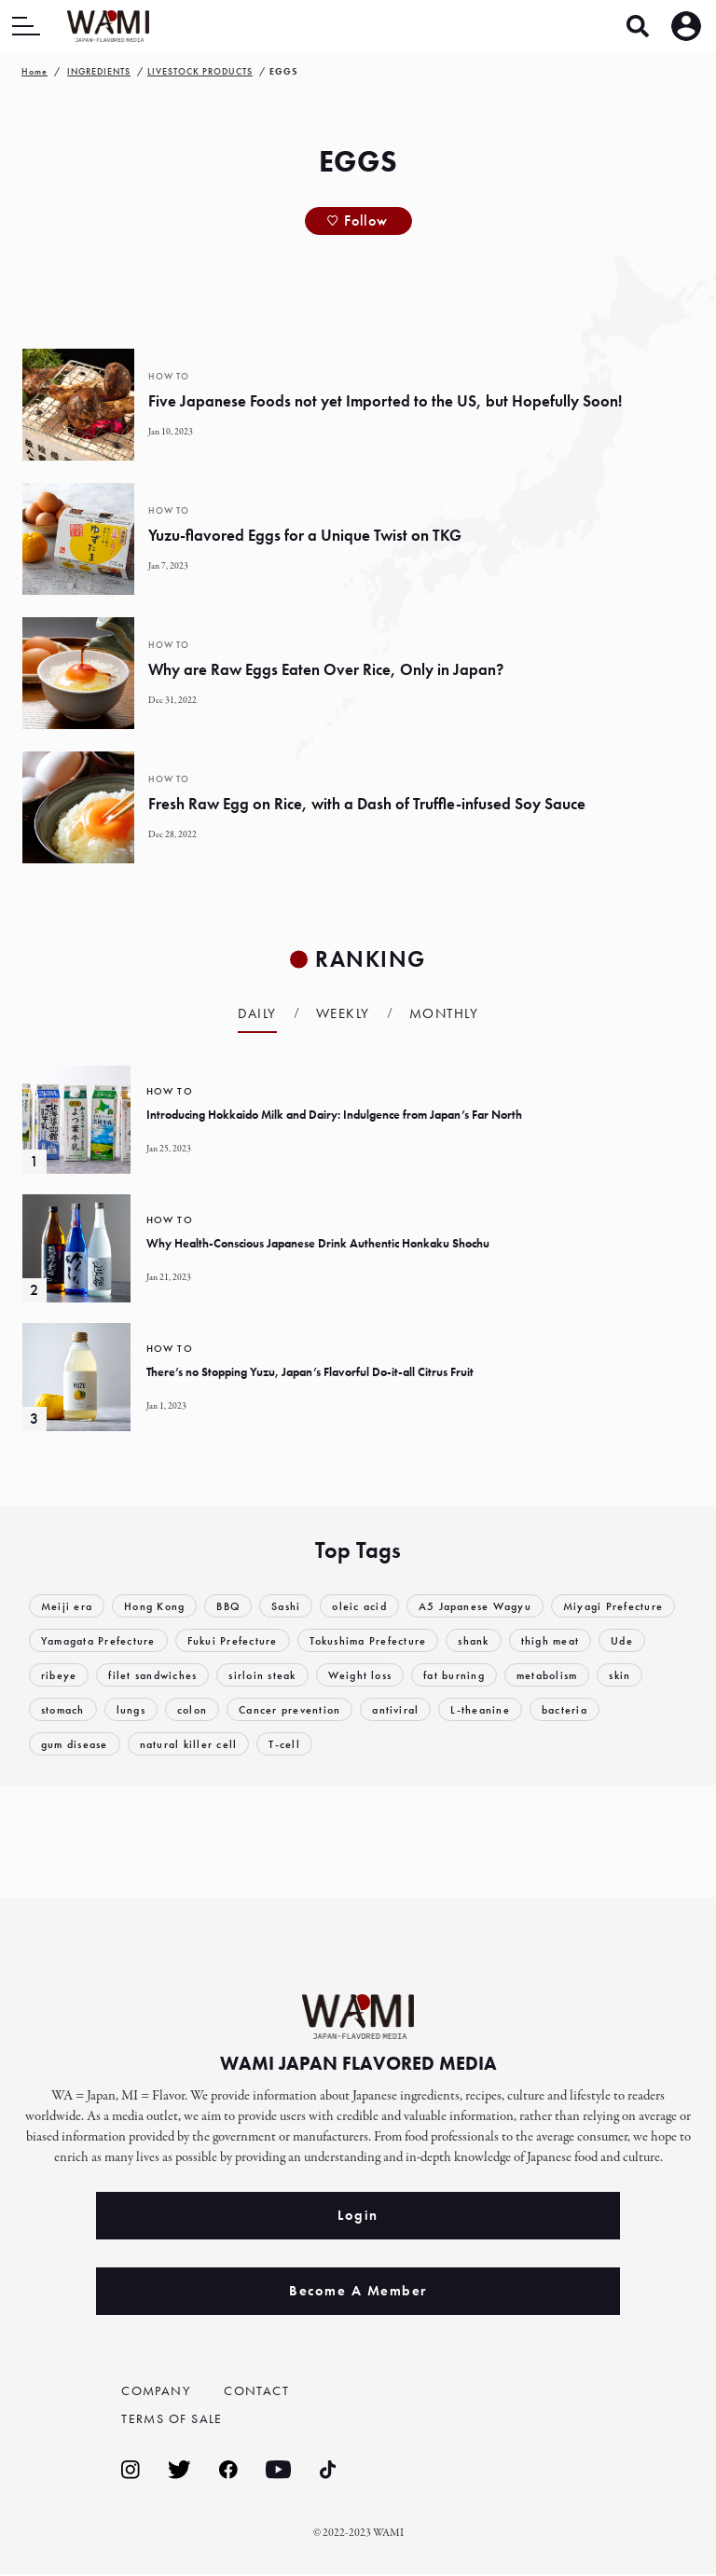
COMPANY (158, 2390)
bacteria (157, 1744)
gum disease (249, 1744)
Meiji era (68, 1606)
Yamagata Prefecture (238, 1640)
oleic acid (375, 1606)
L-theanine (71, 1744)
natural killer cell (369, 1744)
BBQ (237, 1606)
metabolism (74, 1709)
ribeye (208, 1675)
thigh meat (72, 1675)
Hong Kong (160, 1606)
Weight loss (523, 1675)
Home (34, 71)
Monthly (444, 1013)
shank (631, 1640)
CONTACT (258, 2390)
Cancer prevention (454, 1709)
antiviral (565, 1709)
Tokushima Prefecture (520, 1640)
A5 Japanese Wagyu (496, 1606)
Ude (146, 1675)
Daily (257, 1013)
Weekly (343, 1013)
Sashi (298, 1606)
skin (151, 1709)
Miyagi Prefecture (93, 1640)
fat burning (623, 1675)
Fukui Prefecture (379, 1640)
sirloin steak (422, 1675)
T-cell (467, 1744)
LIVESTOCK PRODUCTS (200, 71)
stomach (218, 1709)
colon (353, 1709)
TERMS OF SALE (176, 2420)
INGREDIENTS (99, 71)
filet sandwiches (306, 1675)
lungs (290, 1709)
